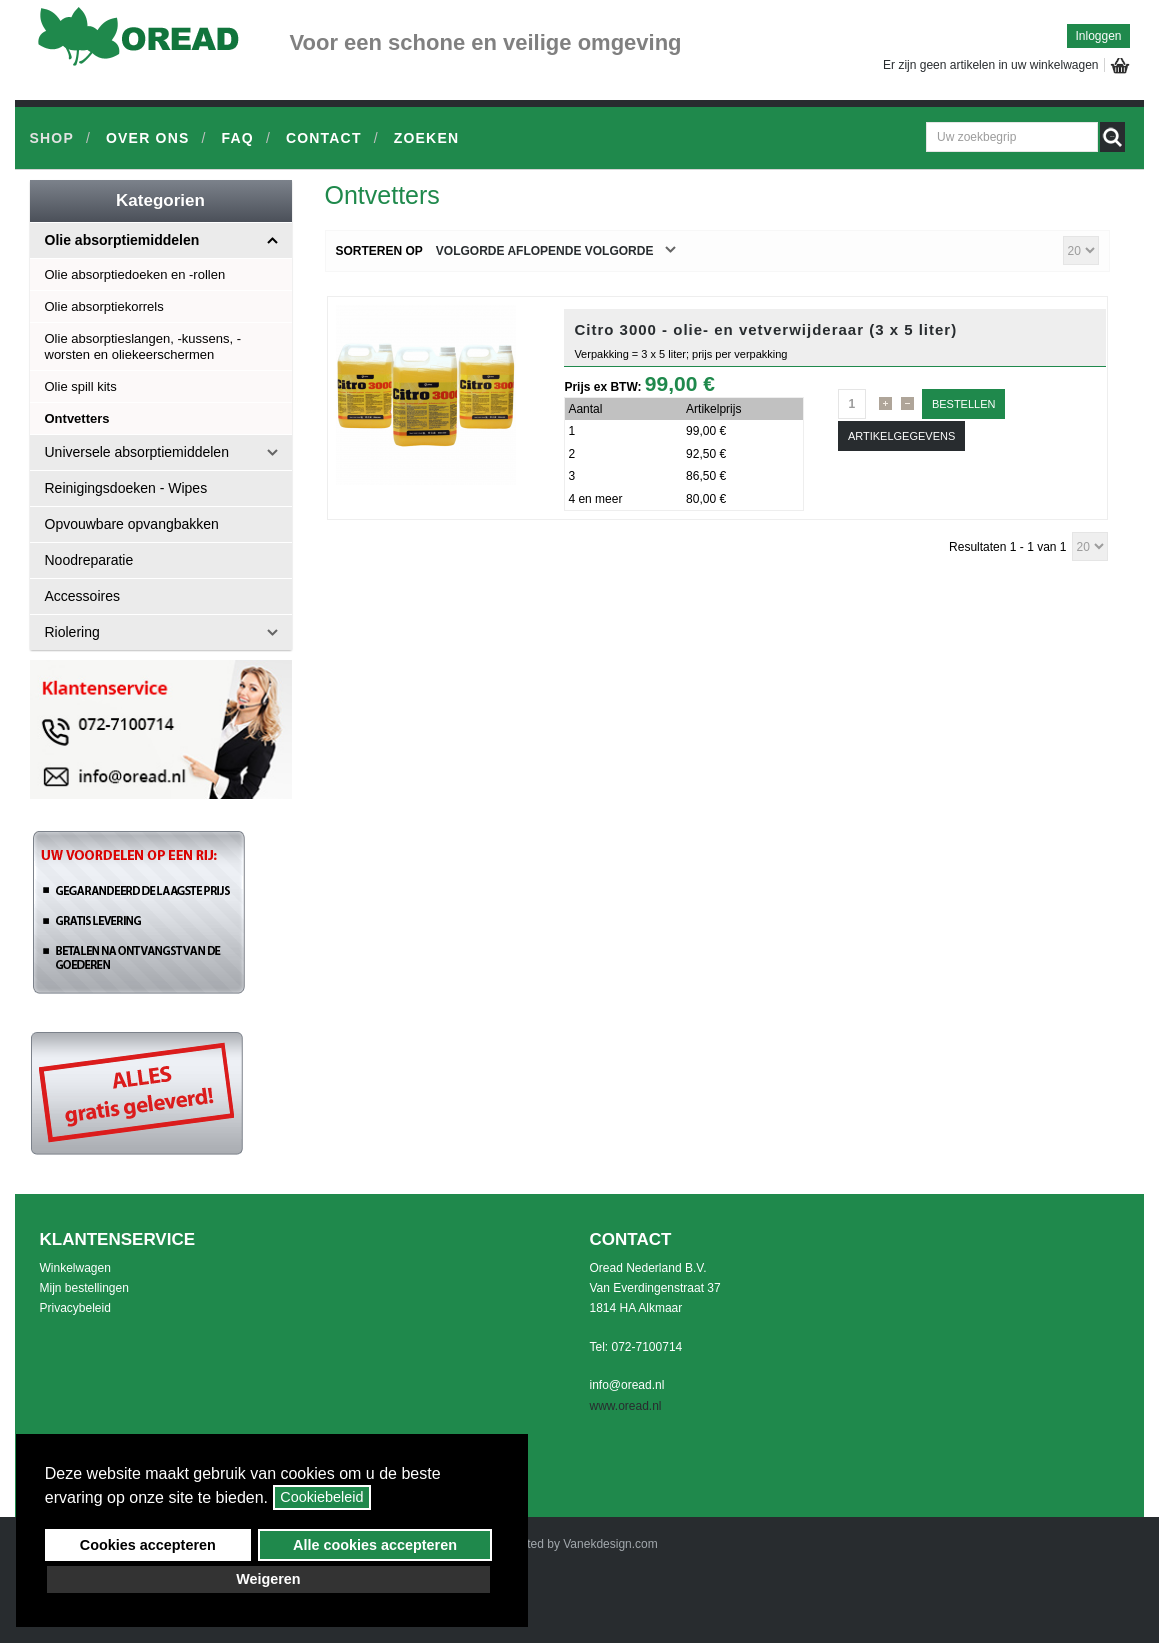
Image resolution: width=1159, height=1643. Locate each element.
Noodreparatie (89, 560)
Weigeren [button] (268, 1579)
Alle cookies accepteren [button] (375, 1545)
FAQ (238, 138)
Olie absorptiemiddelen (122, 240)
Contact (324, 138)
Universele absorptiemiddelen (137, 452)
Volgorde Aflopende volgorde (545, 251)
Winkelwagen (75, 1268)
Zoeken (427, 138)
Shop (52, 138)
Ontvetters (77, 418)
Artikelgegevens (901, 436)
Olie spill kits (81, 386)
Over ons (148, 138)
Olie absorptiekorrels (104, 306)
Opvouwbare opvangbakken (132, 524)
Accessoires (82, 596)
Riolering (72, 632)
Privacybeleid (75, 1308)
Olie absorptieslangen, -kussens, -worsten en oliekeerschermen (143, 346)
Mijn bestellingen (84, 1288)
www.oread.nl (626, 1406)
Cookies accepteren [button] (148, 1545)
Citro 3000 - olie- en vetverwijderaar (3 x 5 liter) (765, 329)
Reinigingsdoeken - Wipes (126, 488)
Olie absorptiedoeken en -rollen (135, 274)
